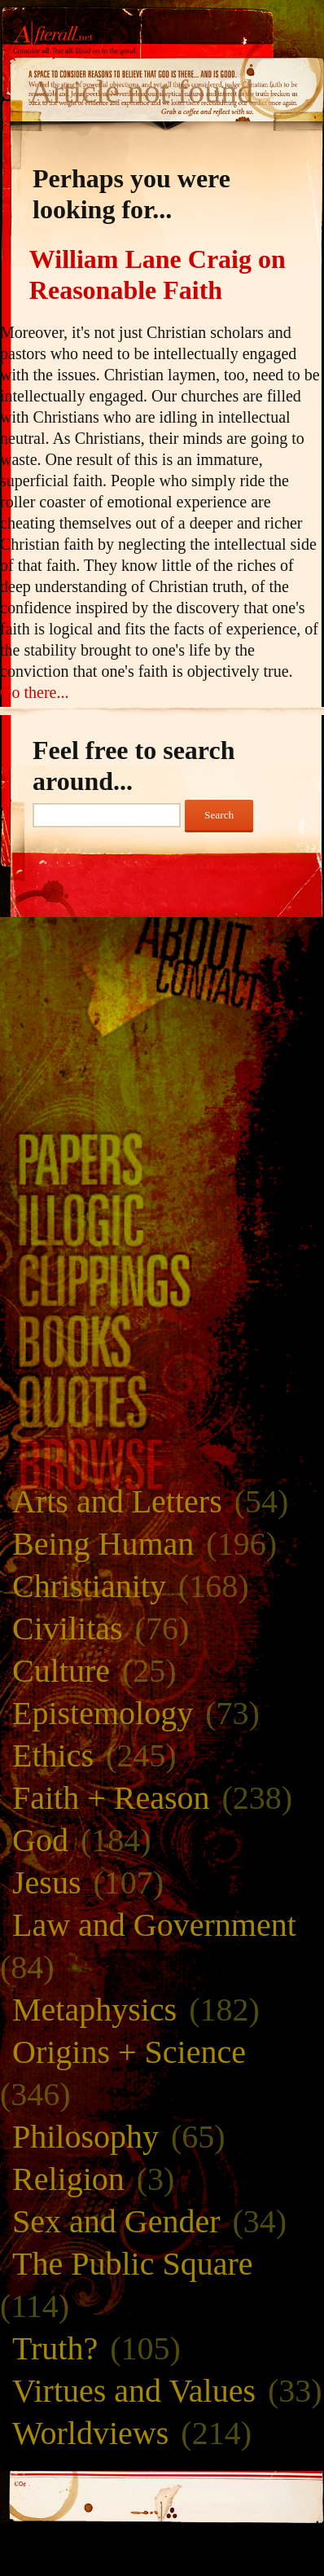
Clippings (162, 1279)
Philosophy (85, 2136)
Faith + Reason (111, 1798)
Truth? (55, 2348)
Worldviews (90, 2433)
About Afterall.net (162, 941)
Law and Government (154, 1925)
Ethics (53, 1755)
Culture (61, 1670)
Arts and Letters (117, 1501)
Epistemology (102, 1713)
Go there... (34, 692)
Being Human (103, 1543)
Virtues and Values (134, 2390)
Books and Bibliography (162, 1340)
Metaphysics (94, 2009)
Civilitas (67, 1628)
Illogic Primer (162, 1219)
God (40, 1840)
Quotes (162, 1401)
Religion (68, 2179)
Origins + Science (129, 2052)
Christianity (89, 1586)
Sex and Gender (116, 2221)
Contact (162, 985)
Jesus (46, 1882)
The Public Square (132, 2263)
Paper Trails (162, 1158)
